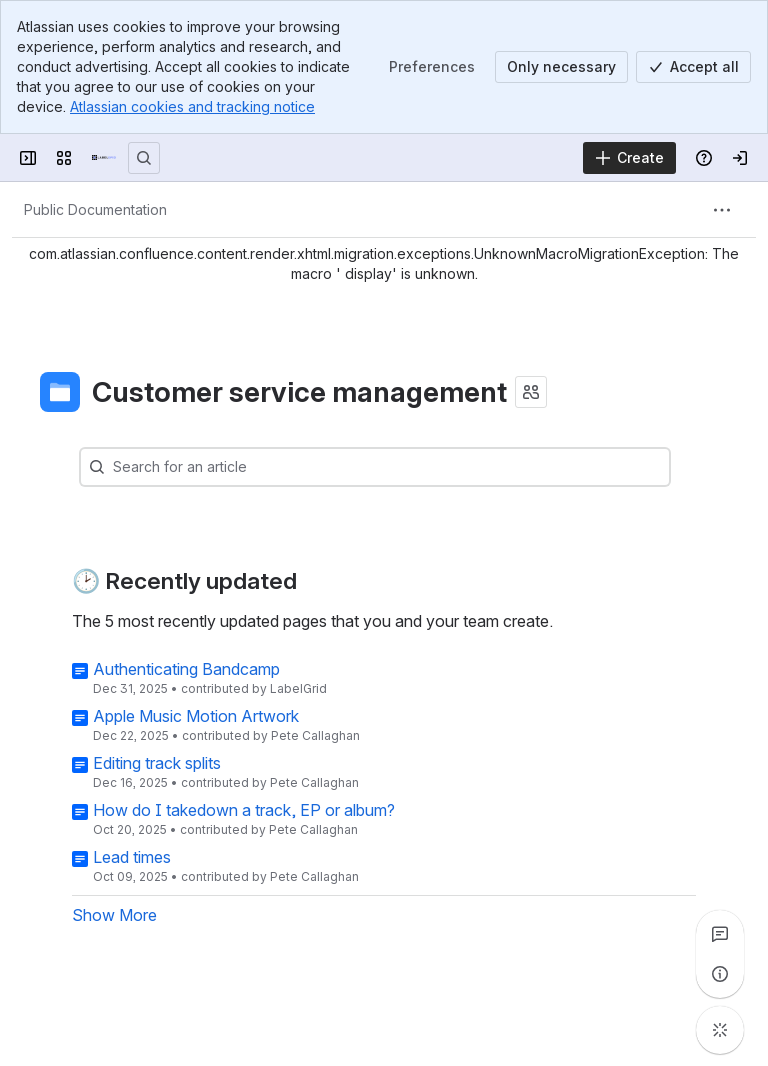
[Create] (629, 158)
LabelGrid (298, 688)
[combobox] (405, 467)
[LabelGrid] (104, 158)
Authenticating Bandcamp (186, 669)
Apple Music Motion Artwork (196, 716)
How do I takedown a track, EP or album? (244, 810)
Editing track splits (157, 763)
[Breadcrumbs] (95, 210)
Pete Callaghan (315, 735)
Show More (114, 915)
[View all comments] (720, 934)
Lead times (132, 857)
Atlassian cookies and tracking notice (192, 106)
